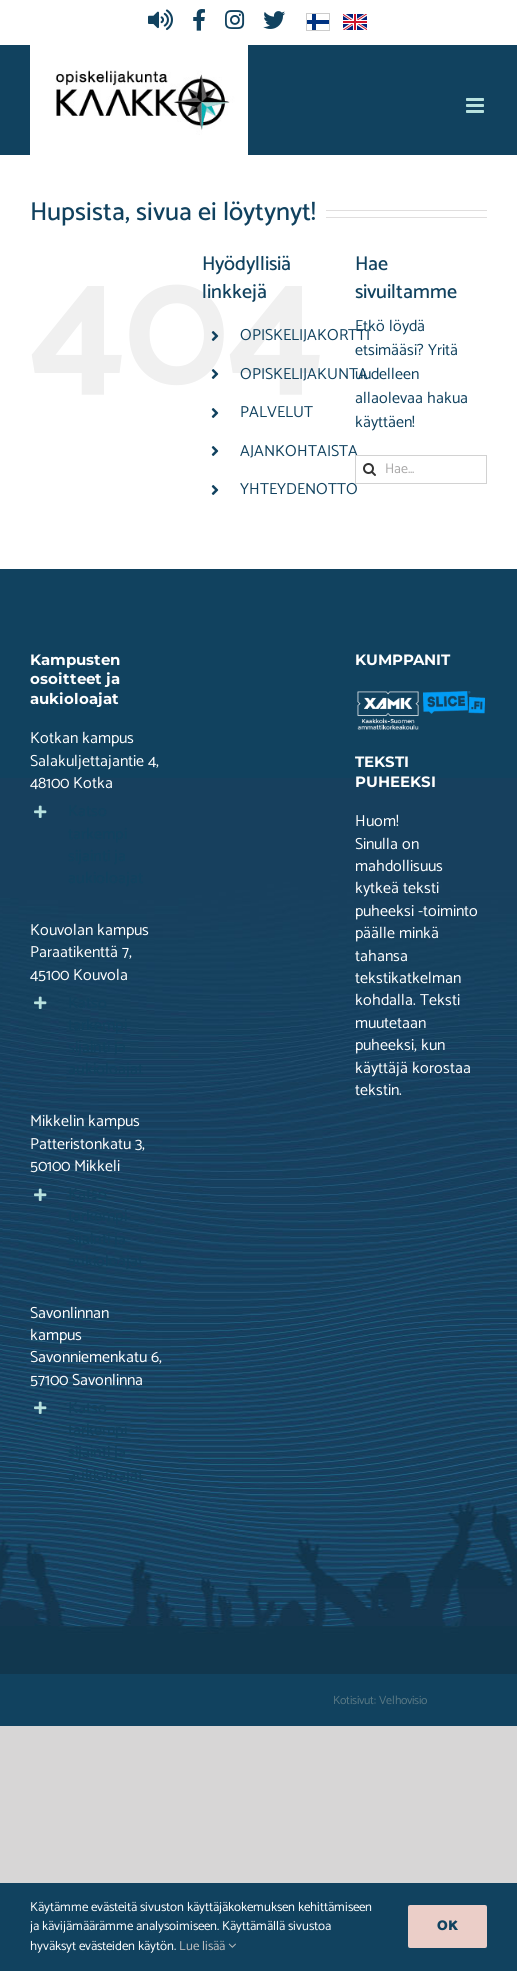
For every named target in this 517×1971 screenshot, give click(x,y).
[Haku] (369, 469)
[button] (96, 845)
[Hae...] (421, 469)
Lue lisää (207, 1946)
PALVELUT (276, 412)
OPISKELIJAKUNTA (304, 374)
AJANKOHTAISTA (299, 451)
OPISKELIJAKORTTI (305, 335)
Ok (447, 1926)
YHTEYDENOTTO (299, 489)
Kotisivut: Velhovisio (380, 1700)
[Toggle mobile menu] (476, 105)
